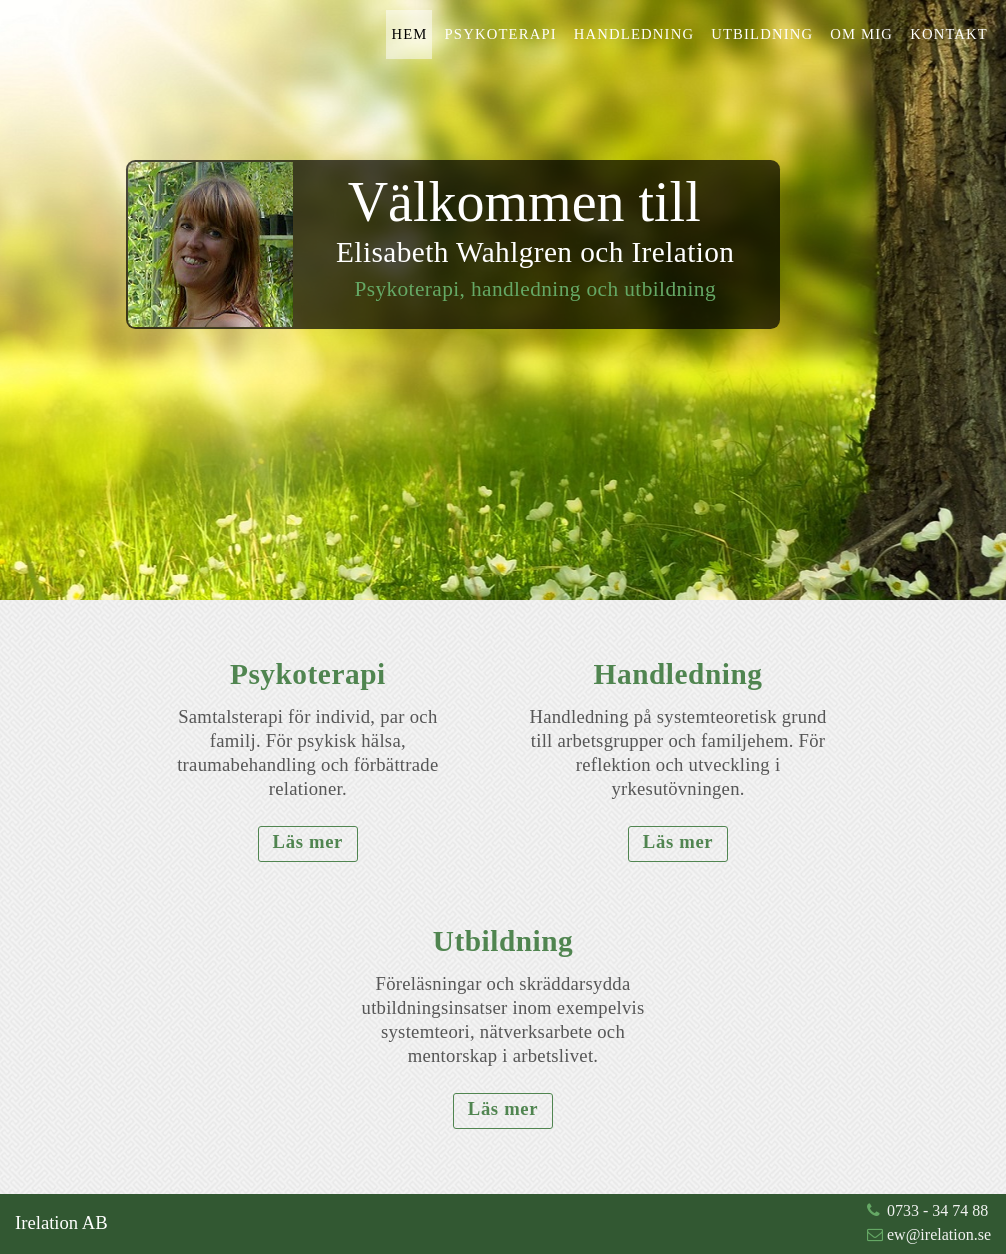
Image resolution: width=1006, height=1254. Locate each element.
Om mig (861, 34)
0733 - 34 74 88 (937, 1210)
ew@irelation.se (939, 1234)
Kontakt (949, 34)
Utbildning (762, 34)
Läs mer (308, 841)
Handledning (634, 34)
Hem (409, 34)
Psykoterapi (501, 34)
